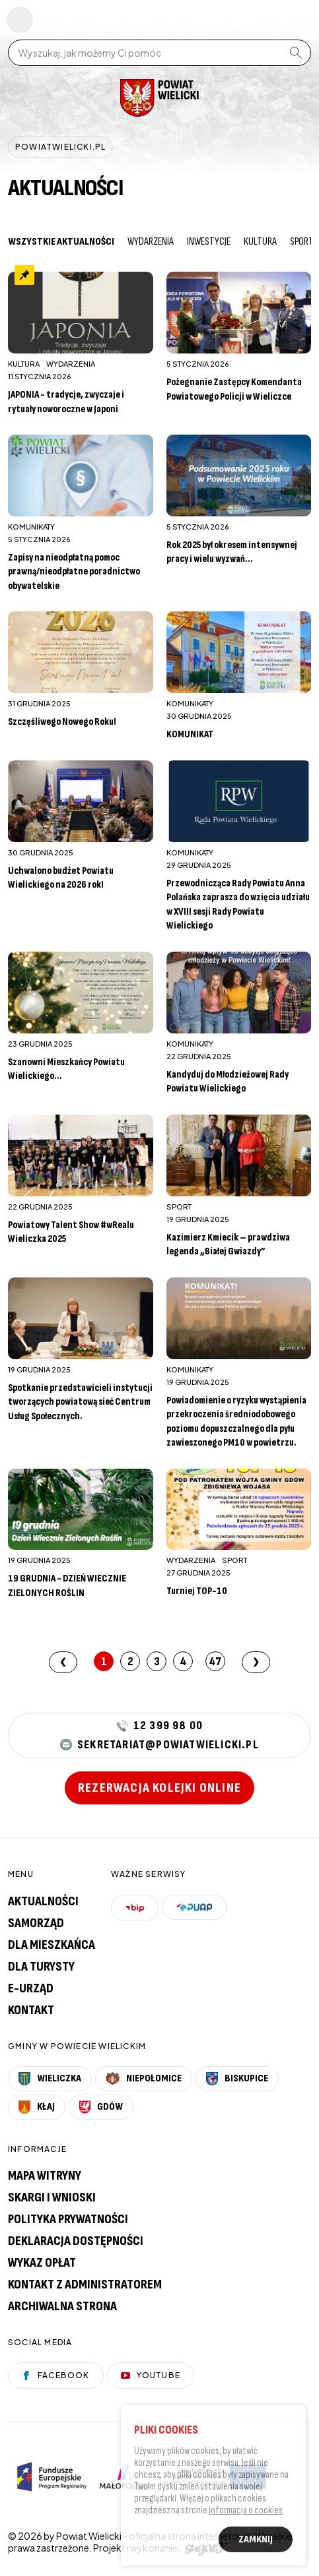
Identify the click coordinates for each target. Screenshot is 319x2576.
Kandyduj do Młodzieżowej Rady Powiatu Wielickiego (227, 1081)
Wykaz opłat (42, 2262)
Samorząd (36, 1923)
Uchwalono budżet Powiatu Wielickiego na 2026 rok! (61, 878)
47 (215, 1662)
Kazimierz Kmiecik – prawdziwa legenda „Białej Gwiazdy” (228, 1244)
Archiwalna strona (62, 2306)
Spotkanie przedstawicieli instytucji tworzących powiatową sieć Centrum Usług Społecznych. (80, 1402)
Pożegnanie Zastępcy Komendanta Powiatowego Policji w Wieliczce (234, 389)
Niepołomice (144, 2078)
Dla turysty (41, 1966)
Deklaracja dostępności (75, 2241)
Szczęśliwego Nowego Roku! (62, 722)
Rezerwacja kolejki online (159, 1788)
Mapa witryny (44, 2175)
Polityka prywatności (68, 2219)
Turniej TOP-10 (196, 1591)
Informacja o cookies (246, 2511)
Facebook (56, 2375)
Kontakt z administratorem (85, 2284)
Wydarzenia (150, 241)
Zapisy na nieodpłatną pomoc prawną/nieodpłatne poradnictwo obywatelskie (74, 571)
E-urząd (30, 1988)
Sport (302, 241)
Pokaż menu (20, 20)
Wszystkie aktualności (61, 241)
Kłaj (36, 2107)
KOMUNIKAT (189, 734)
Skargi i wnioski (52, 2197)
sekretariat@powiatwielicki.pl (159, 1744)
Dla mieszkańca (51, 1944)
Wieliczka (49, 2078)
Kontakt (31, 2010)
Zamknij (255, 2540)
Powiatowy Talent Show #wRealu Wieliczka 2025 (71, 1232)
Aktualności (43, 1901)
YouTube (150, 2375)
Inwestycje (208, 241)
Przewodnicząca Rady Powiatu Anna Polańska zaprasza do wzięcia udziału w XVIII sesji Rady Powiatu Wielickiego (238, 905)
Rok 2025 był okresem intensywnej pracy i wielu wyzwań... (231, 552)
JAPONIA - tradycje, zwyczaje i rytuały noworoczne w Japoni (66, 401)
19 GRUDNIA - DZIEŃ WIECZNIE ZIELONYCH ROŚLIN (67, 1585)
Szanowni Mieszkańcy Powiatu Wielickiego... (66, 1069)
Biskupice (236, 2078)
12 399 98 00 (159, 1726)
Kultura (260, 241)
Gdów (101, 2107)
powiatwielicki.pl (60, 147)
